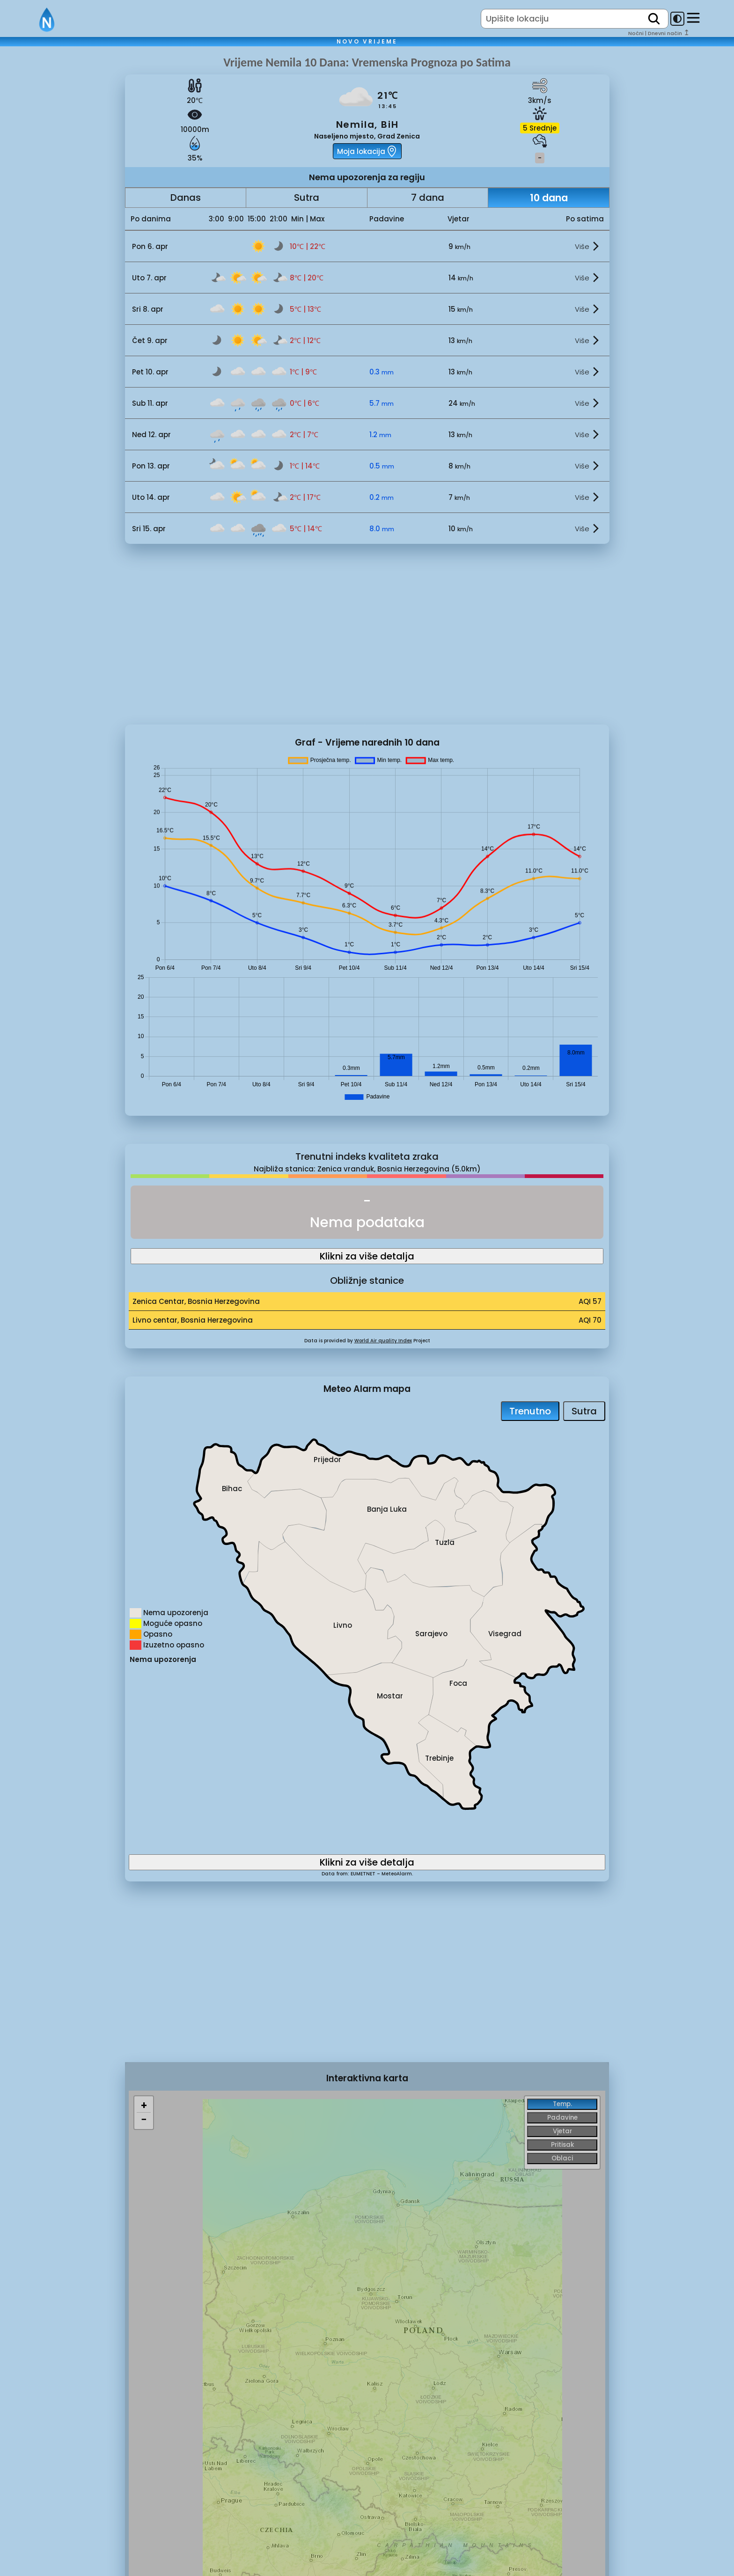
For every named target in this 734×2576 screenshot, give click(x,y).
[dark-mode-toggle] (677, 19)
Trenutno (530, 1411)
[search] (654, 19)
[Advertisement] (62, 212)
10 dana (549, 198)
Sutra (306, 197)
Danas (185, 197)
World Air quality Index (383, 1340)
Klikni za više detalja (367, 1256)
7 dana (427, 197)
